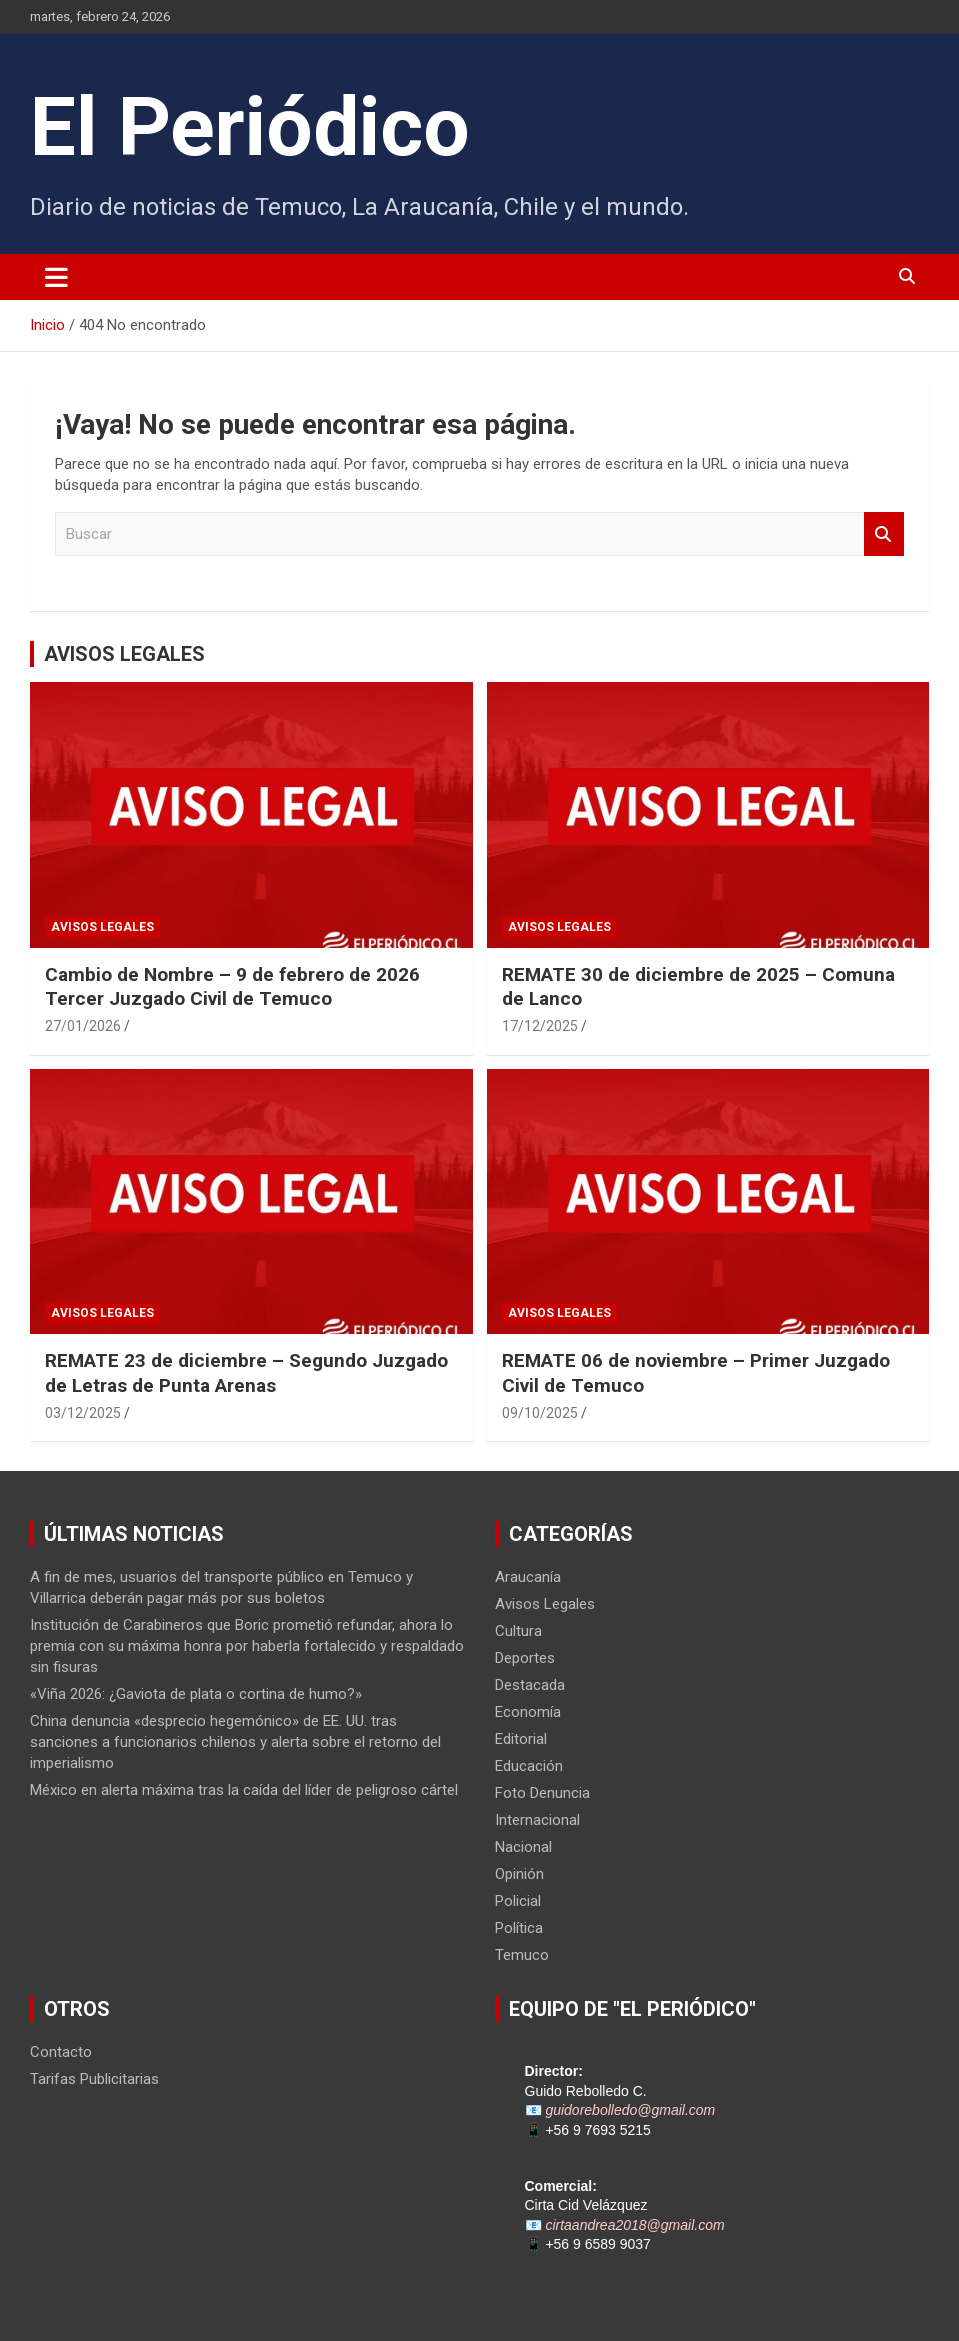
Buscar (884, 534)
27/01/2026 (83, 1026)
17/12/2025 (540, 1026)
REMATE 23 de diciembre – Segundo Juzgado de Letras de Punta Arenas (246, 1373)
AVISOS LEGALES (124, 654)
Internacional (537, 1820)
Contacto (61, 2052)
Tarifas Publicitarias (94, 2079)
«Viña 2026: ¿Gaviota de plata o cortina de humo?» (196, 1694)
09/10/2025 (540, 1413)
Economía (528, 1712)
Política (519, 1928)
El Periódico (250, 127)
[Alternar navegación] (56, 277)
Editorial (521, 1739)
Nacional (523, 1847)
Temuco (522, 1955)
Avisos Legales (102, 927)
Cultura (518, 1631)
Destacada (530, 1685)
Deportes (525, 1658)
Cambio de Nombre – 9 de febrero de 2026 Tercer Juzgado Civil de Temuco (232, 987)
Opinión (519, 1874)
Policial (518, 1901)
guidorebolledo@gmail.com (630, 2110)
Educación (529, 1766)
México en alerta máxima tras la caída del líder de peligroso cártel (244, 1790)
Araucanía (528, 1577)
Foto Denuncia (542, 1793)
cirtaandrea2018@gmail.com (634, 2225)
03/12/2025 (83, 1413)
